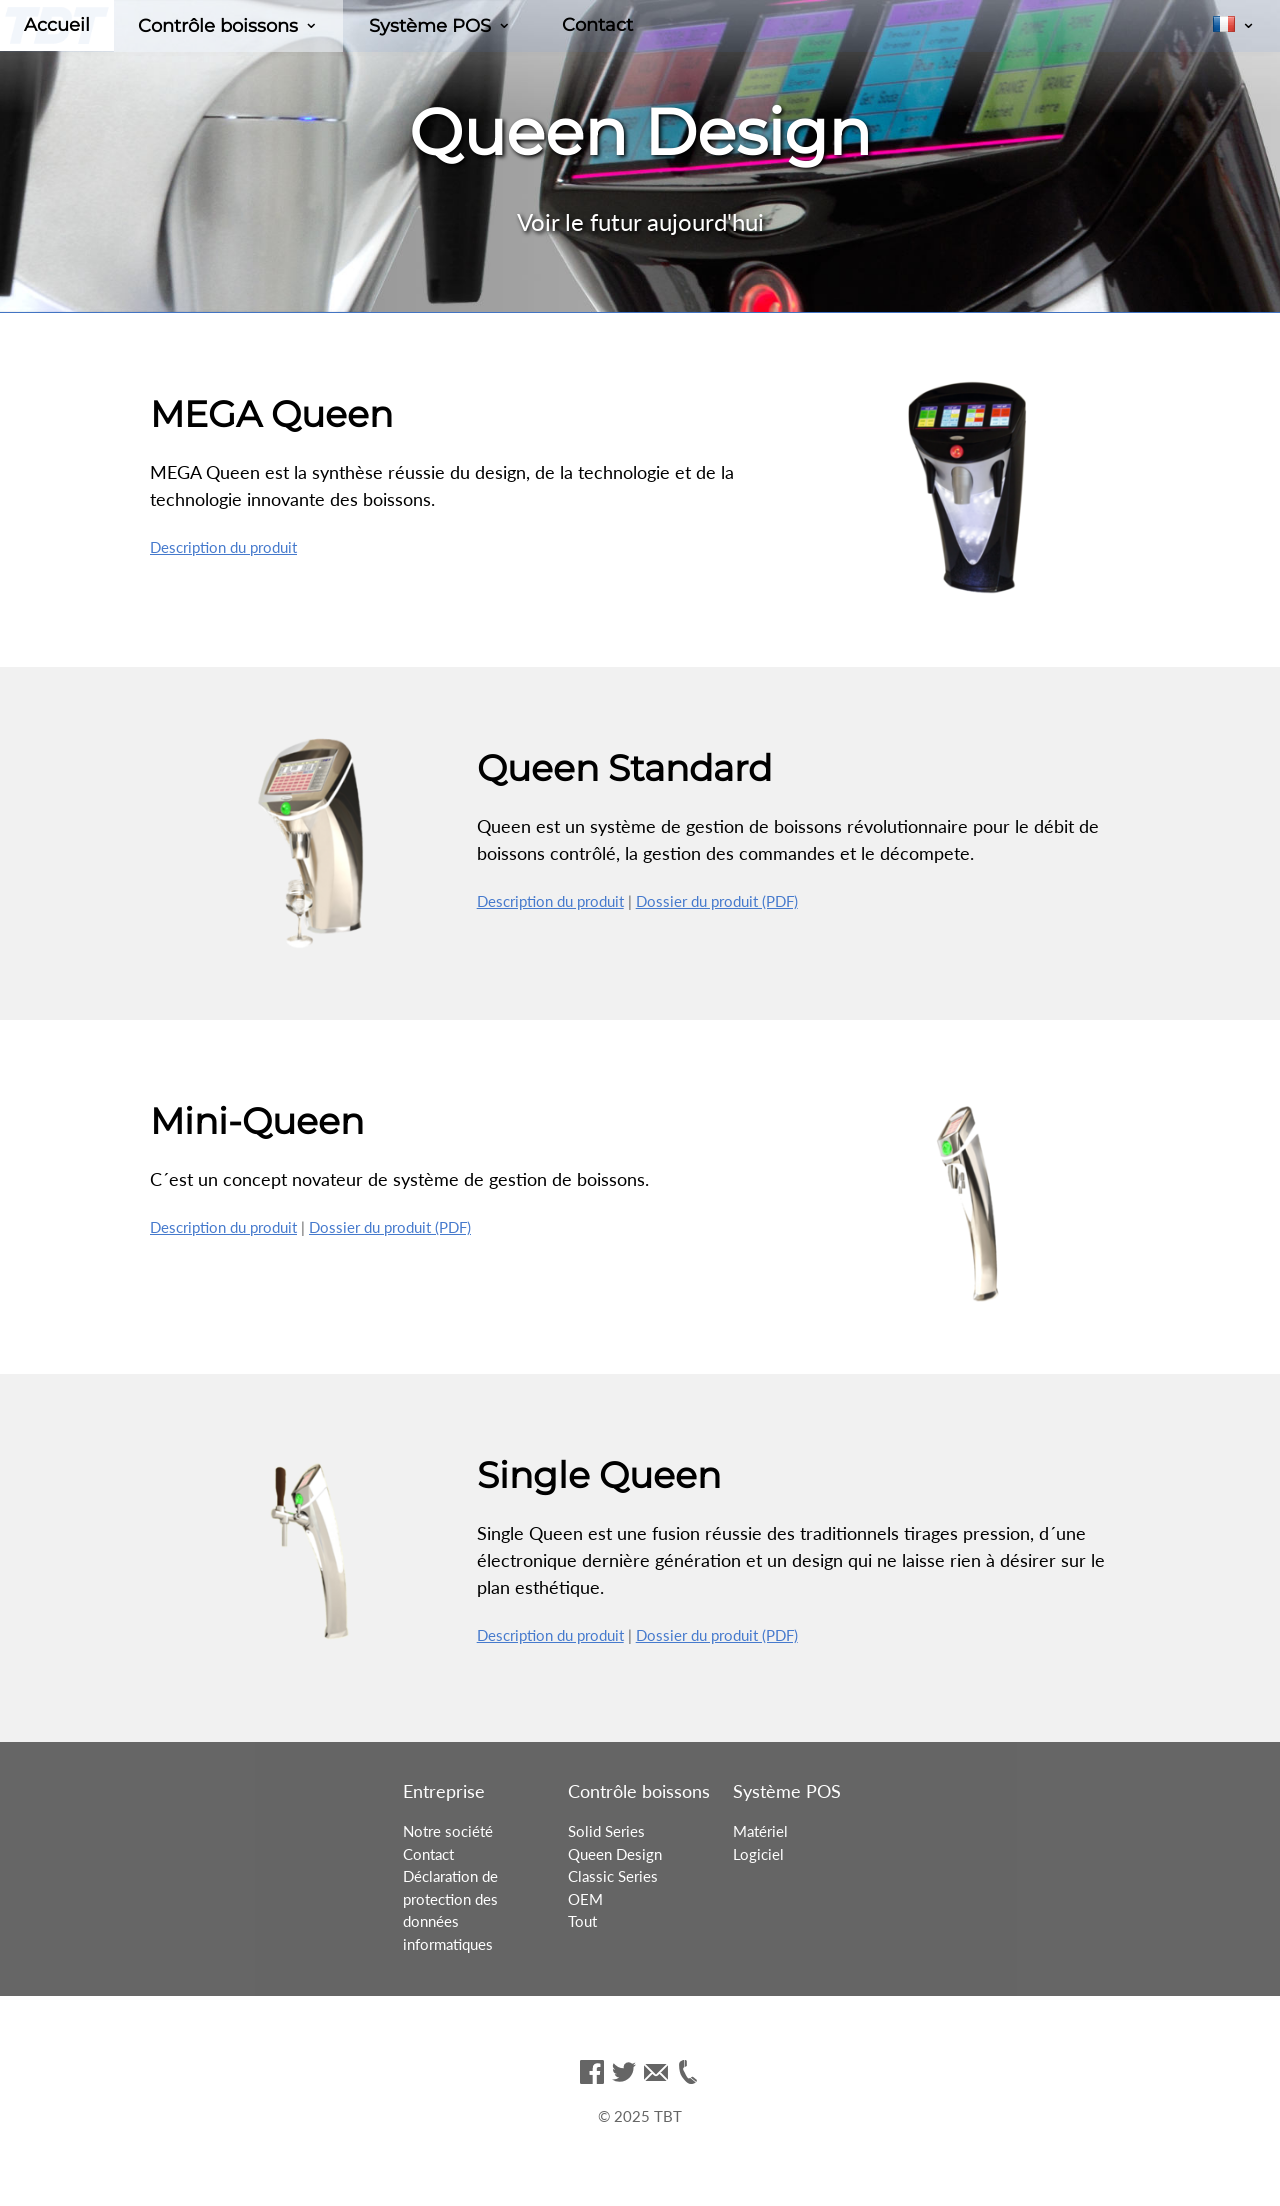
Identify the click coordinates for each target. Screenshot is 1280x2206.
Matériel (760, 1831)
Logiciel (758, 1854)
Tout (582, 1921)
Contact (597, 25)
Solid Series (606, 1831)
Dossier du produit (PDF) (717, 901)
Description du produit (223, 547)
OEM (585, 1899)
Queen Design (615, 1854)
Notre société (448, 1831)
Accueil (57, 25)
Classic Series (613, 1876)
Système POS (430, 26)
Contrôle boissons (218, 26)
